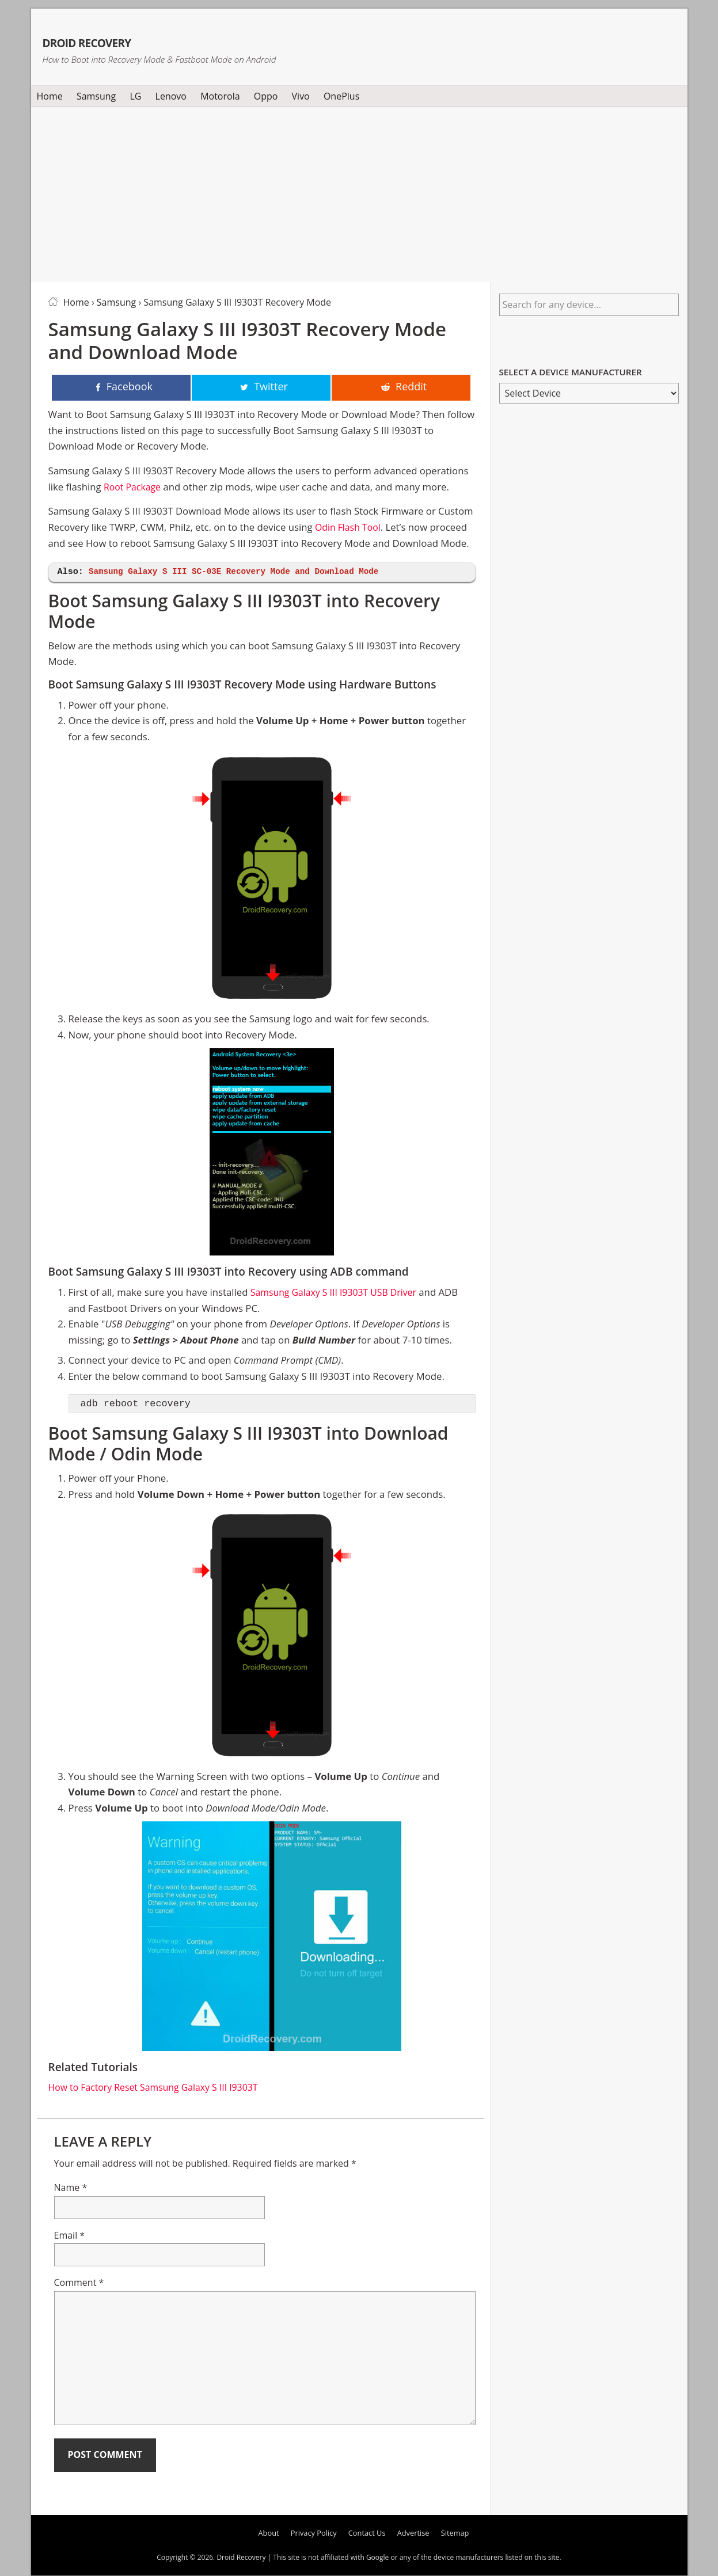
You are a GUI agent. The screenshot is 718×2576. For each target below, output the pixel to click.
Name (71, 2188)
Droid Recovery (131, 39)
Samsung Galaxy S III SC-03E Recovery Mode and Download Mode (243, 573)
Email (69, 2235)
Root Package (134, 487)
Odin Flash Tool (350, 528)
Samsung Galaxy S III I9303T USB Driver (338, 1293)
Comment (79, 2283)
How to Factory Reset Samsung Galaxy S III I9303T (159, 2088)
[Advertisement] (359, 192)
